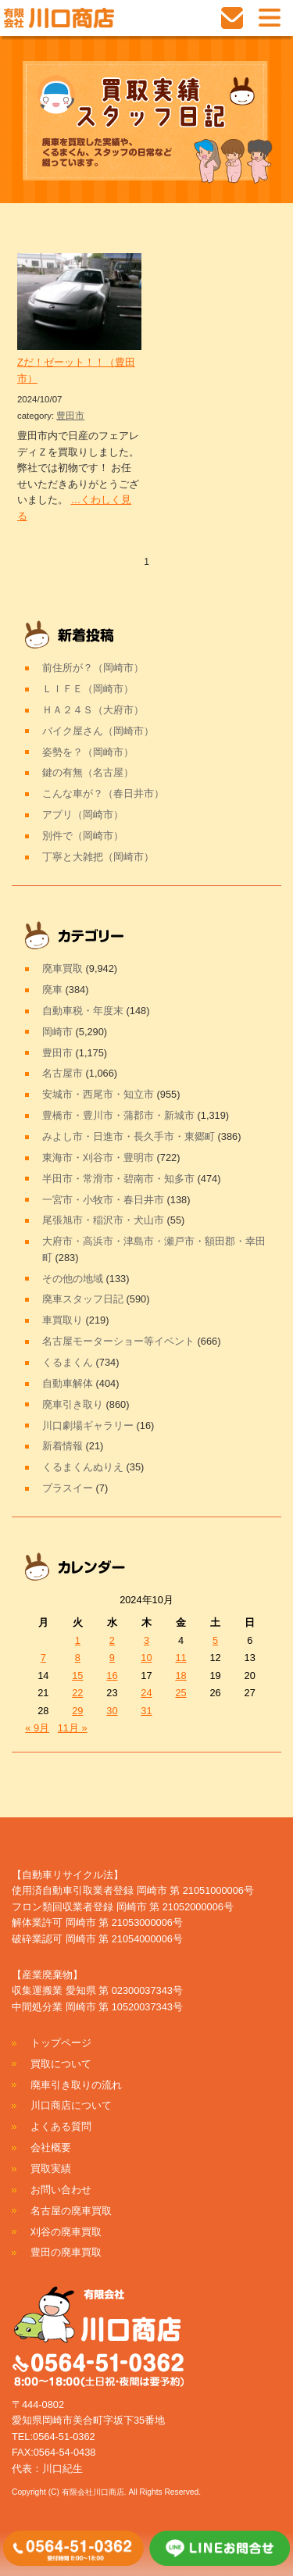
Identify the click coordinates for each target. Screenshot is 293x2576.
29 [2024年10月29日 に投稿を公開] (77, 1711)
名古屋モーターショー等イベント (118, 1341)
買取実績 (50, 2168)
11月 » (73, 1728)
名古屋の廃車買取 (71, 2211)
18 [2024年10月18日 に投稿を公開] (180, 1675)
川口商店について (71, 2105)
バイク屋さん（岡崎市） (98, 731)
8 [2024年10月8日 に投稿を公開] (77, 1657)
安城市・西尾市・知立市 (98, 1094)
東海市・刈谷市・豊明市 (98, 1157)
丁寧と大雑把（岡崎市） (98, 857)
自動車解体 (67, 1383)
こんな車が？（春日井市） (103, 793)
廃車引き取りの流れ (76, 2085)
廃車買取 (62, 968)
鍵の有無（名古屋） (88, 772)
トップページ (60, 2043)
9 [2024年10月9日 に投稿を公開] (112, 1657)
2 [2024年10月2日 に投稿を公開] (112, 1640)
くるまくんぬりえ (82, 1467)
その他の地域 (72, 1278)
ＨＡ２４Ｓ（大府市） (93, 710)
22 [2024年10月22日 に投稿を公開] (77, 1693)
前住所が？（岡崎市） (93, 667)
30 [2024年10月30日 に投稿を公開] (111, 1711)
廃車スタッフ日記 (82, 1299)
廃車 (52, 989)
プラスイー (67, 1488)
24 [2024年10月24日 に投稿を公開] (146, 1693)
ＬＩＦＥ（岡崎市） (88, 689)
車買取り (62, 1320)
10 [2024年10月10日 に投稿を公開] (146, 1657)
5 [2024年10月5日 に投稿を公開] (215, 1640)
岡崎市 (57, 1032)
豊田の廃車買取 (66, 2252)
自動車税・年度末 (82, 1010)
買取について (60, 2064)
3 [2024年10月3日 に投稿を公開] (146, 1640)
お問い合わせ (60, 2189)
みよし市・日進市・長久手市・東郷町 (128, 1136)
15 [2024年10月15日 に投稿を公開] (77, 1675)
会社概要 (50, 2147)
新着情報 (62, 1446)
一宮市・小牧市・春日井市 (103, 1200)
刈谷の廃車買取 (66, 2232)
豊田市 (70, 415)
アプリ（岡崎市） (82, 814)
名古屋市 (62, 1073)
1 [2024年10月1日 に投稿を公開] (77, 1640)
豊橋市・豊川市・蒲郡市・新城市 (118, 1115)
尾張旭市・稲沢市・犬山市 (103, 1220)
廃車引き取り (72, 1404)
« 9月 (37, 1728)
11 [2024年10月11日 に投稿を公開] (180, 1657)
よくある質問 (60, 2126)
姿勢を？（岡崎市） (88, 752)
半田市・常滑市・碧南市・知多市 (118, 1178)
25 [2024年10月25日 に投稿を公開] (180, 1693)
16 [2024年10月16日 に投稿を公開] (111, 1675)
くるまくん (67, 1362)
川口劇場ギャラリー (88, 1425)
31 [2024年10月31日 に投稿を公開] (146, 1711)
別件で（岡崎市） (82, 835)
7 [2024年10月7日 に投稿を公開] (43, 1657)
